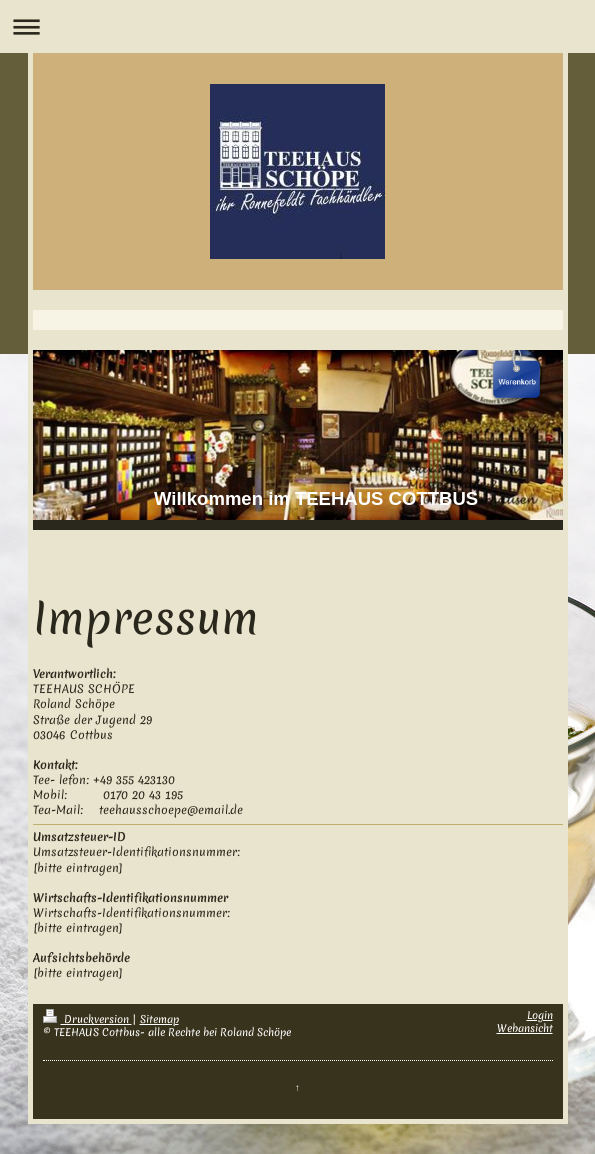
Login (540, 1015)
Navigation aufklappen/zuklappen (297, 26)
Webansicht (525, 1028)
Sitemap (159, 1019)
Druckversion (87, 1019)
